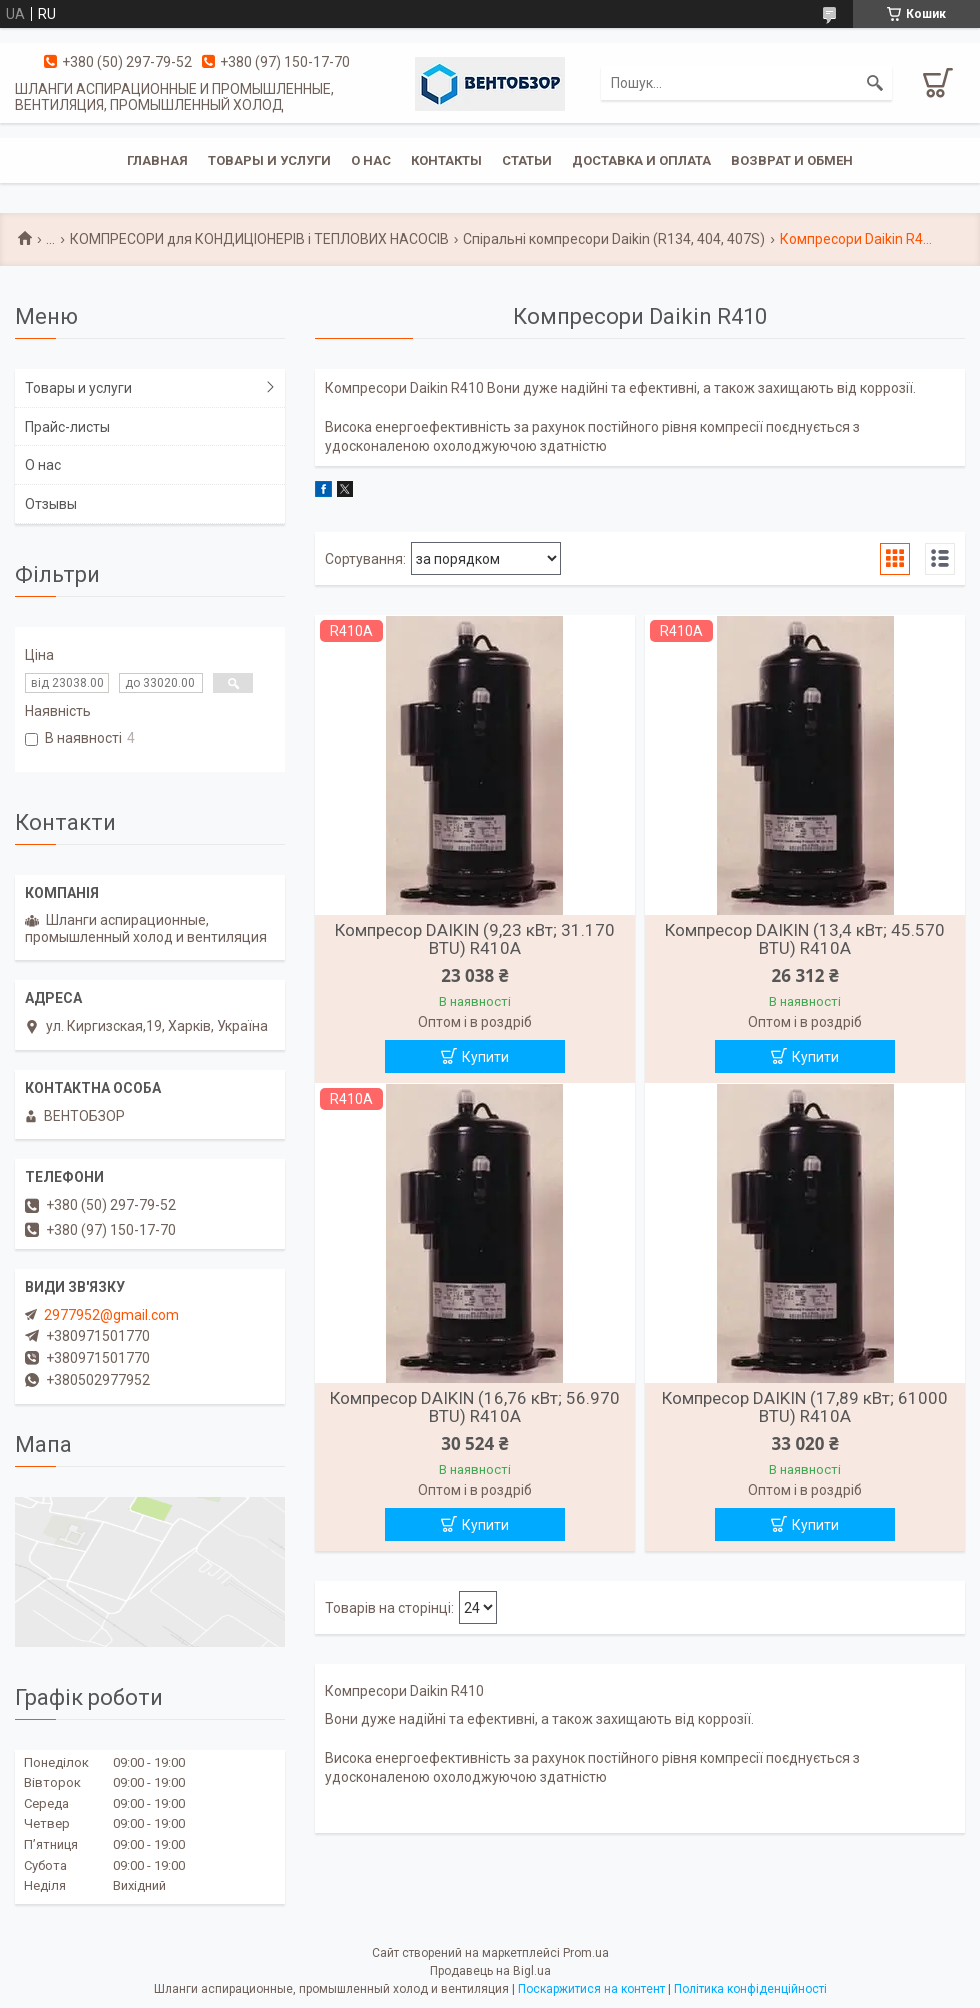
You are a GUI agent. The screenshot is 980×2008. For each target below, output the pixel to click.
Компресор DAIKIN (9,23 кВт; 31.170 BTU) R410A (475, 939)
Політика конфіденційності (750, 1989)
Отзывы (51, 504)
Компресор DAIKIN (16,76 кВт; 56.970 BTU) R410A (475, 1407)
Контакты (446, 160)
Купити (485, 1057)
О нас (371, 160)
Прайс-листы (67, 427)
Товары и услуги (269, 160)
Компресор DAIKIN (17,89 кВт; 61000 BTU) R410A (805, 1407)
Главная (157, 160)
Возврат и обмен (792, 160)
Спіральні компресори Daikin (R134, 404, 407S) (614, 239)
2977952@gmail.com (111, 1315)
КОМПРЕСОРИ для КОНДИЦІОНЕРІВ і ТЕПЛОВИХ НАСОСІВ (259, 239)
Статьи (527, 160)
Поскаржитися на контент (591, 1989)
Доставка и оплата (641, 160)
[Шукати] (875, 83)
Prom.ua (586, 1953)
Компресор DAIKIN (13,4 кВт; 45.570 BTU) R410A (805, 939)
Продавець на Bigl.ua (490, 1971)
